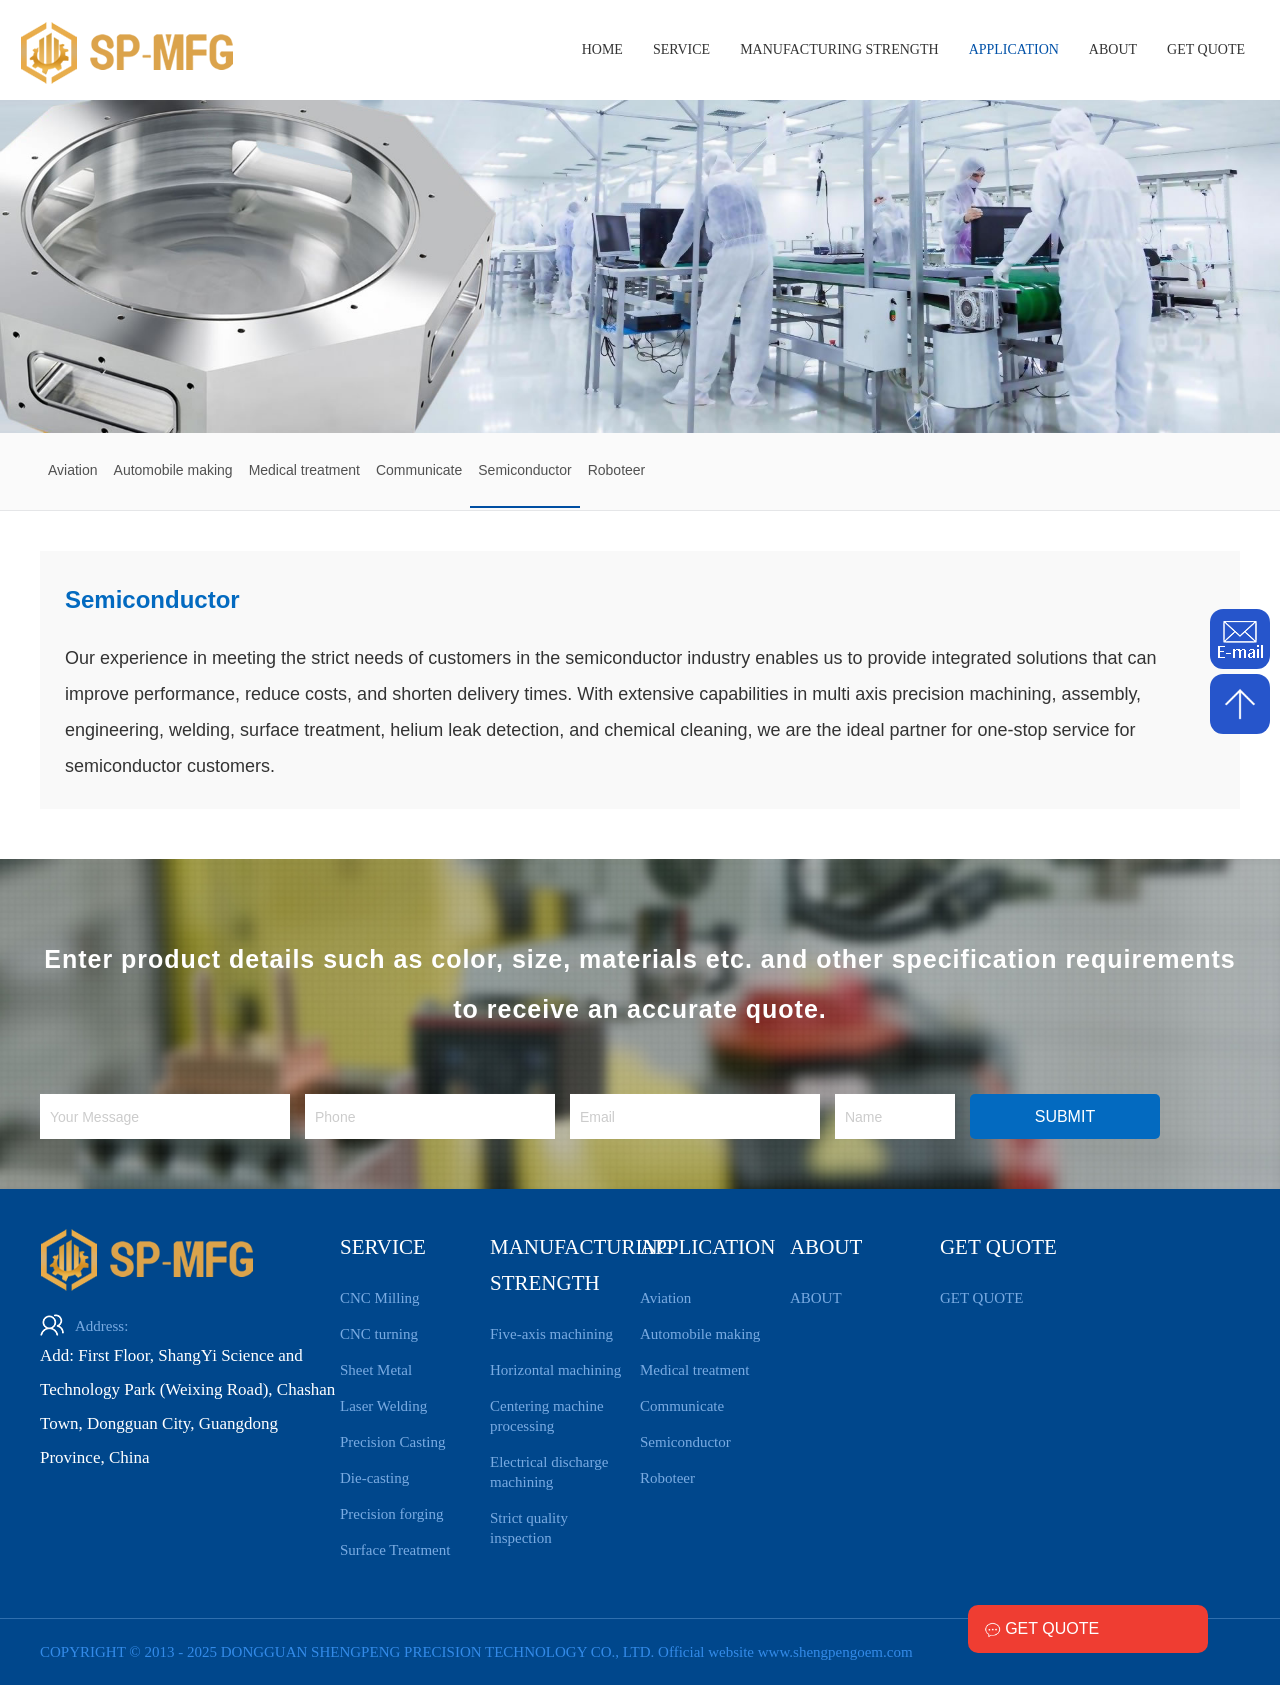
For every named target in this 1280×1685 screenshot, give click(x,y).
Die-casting (374, 1478)
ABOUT (1113, 49)
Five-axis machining (551, 1334)
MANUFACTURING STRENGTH (839, 49)
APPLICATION (1014, 49)
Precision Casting (392, 1442)
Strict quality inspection (529, 1528)
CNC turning (379, 1334)
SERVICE (681, 49)
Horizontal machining (555, 1370)
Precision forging (391, 1514)
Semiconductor (685, 1442)
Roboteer (667, 1478)
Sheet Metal (376, 1370)
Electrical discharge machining (549, 1472)
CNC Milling (380, 1298)
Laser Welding (383, 1406)
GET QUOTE (1206, 49)
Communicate (682, 1406)
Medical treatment (695, 1370)
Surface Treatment (395, 1550)
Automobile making (700, 1334)
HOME (602, 49)
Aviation (665, 1298)
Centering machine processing (547, 1416)
